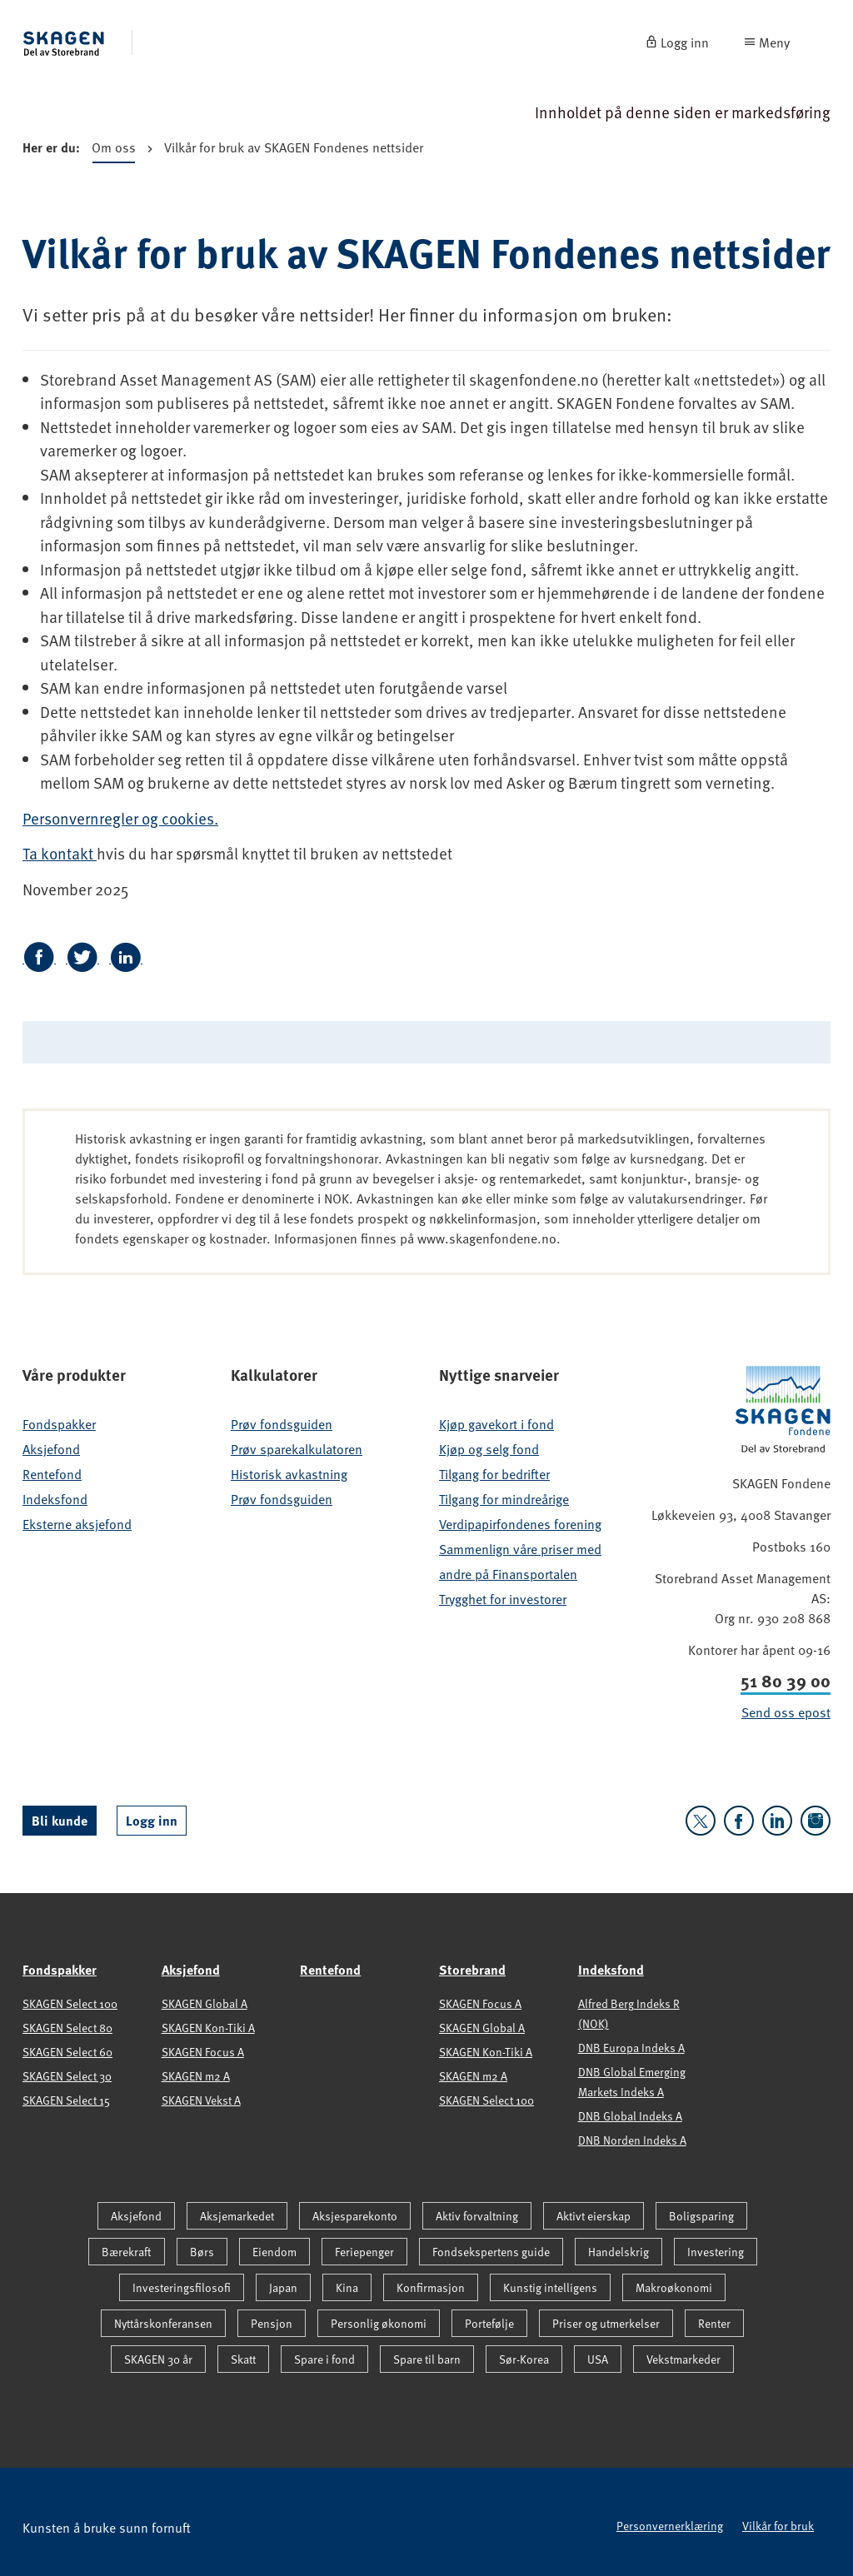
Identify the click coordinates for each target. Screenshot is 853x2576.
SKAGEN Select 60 (67, 2052)
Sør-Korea (524, 2359)
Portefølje (489, 2323)
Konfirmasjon (431, 2287)
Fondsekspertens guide (491, 2252)
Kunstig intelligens (550, 2287)
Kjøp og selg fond (489, 1448)
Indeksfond (54, 1498)
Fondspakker (59, 1423)
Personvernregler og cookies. (120, 818)
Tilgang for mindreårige (504, 1498)
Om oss (114, 150)
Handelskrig (618, 2252)
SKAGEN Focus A (203, 2052)
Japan (283, 2287)
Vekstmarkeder (683, 2359)
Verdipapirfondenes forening (520, 1523)
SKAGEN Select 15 (66, 2100)
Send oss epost (786, 1711)
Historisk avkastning (289, 1473)
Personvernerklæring (669, 2526)
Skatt (243, 2359)
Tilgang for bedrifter (494, 1473)
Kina (347, 2287)
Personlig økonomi (378, 2323)
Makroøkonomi (674, 2287)
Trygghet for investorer (502, 1598)
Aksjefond (51, 1448)
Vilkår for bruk (778, 2526)
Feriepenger (364, 2252)
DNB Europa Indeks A (631, 2047)
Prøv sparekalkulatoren (296, 1448)
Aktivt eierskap (593, 2216)
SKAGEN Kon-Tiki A (208, 2027)
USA (597, 2359)
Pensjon (271, 2323)
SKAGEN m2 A (196, 2076)
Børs (202, 2252)
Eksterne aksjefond (77, 1523)
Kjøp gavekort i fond (496, 1423)
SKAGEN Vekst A (201, 2100)
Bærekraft (127, 2252)
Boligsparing (701, 2216)
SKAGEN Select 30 (67, 2076)
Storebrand (472, 1969)
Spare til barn (427, 2359)
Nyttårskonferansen (163, 2323)
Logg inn (151, 1820)
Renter (714, 2323)
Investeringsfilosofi (181, 2287)
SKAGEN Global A (204, 2003)
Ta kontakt (59, 853)
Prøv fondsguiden (281, 1423)
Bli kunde (59, 1820)
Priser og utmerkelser (606, 2323)
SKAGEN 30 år (158, 2359)
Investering (715, 2252)
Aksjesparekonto (354, 2216)
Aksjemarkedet (237, 2216)
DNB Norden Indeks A (632, 2140)
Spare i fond (324, 2359)
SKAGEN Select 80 (67, 2027)
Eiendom (274, 2252)
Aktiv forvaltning (477, 2216)
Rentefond (52, 1473)
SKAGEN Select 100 (69, 2003)
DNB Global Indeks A (630, 2116)
